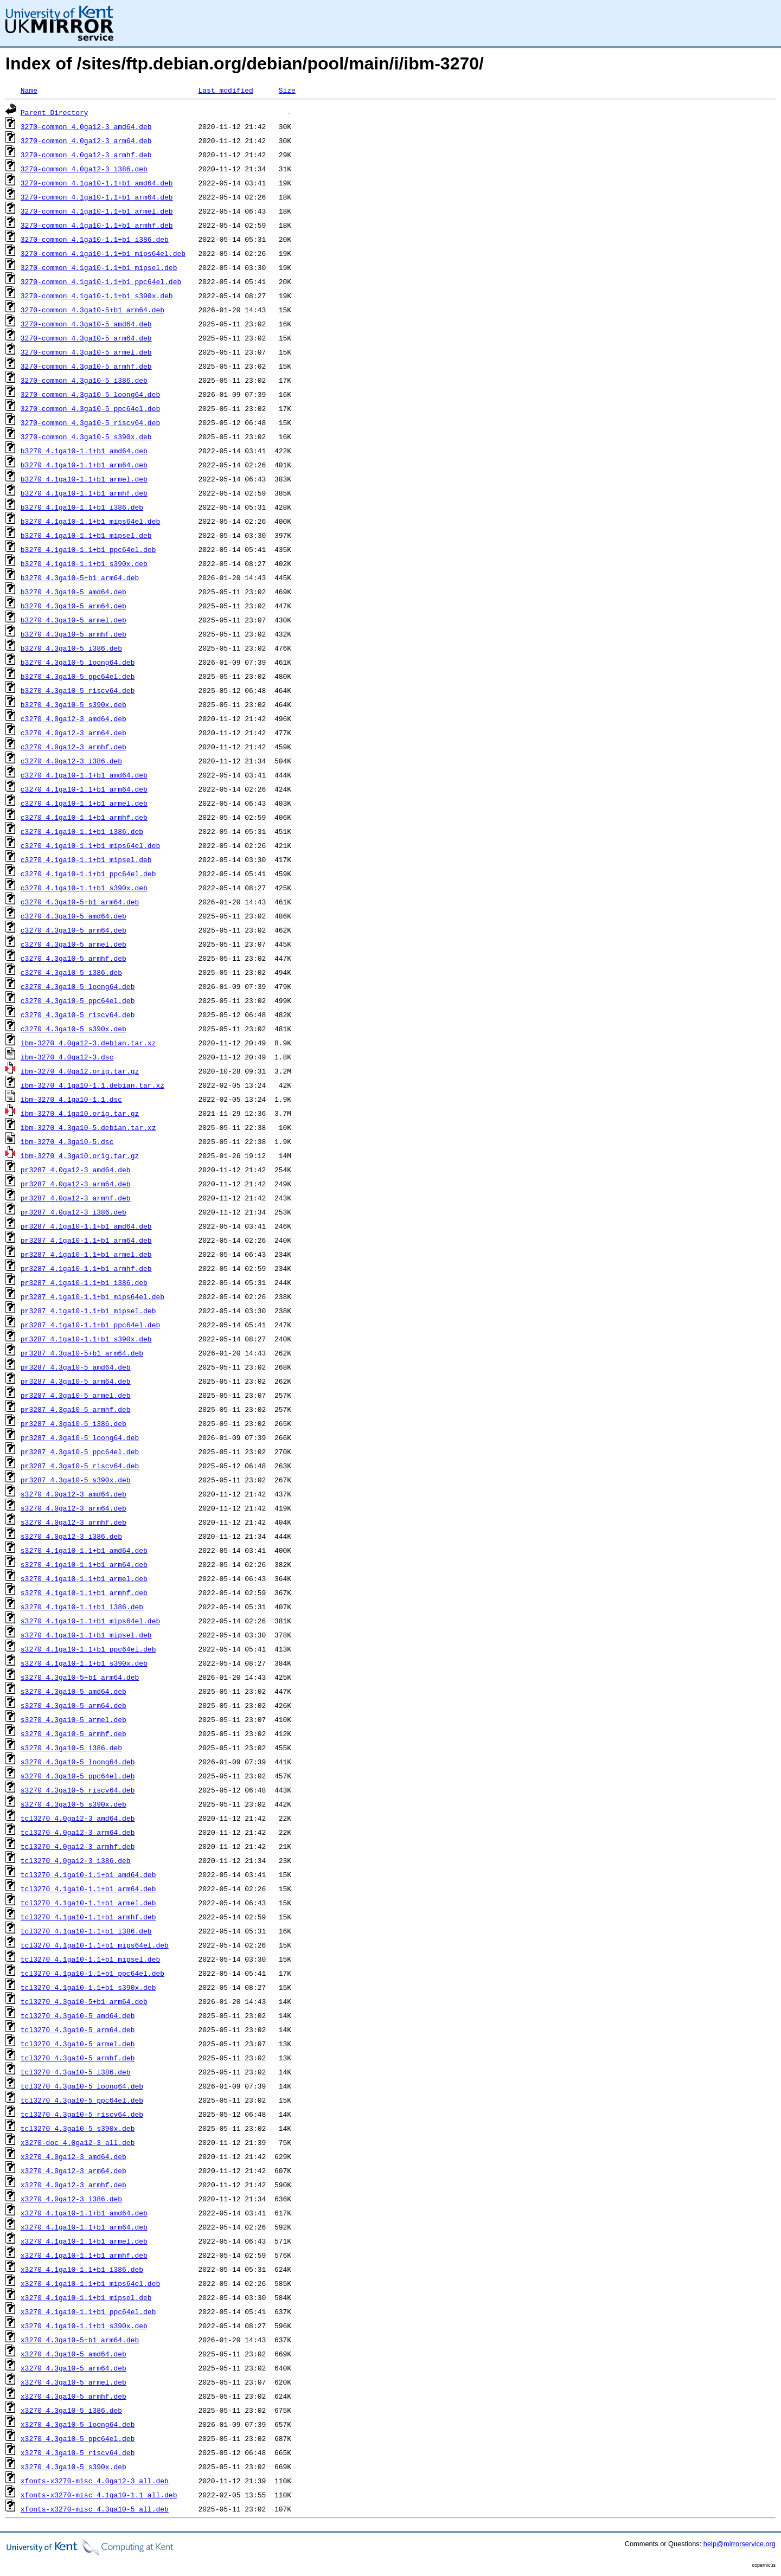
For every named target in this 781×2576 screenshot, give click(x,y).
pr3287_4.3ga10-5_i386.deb (73, 1423)
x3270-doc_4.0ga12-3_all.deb (78, 2142)
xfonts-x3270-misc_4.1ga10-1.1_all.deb (99, 2495)
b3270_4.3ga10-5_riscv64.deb (78, 690)
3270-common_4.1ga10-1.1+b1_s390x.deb (97, 295)
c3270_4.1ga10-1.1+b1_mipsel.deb (86, 859)
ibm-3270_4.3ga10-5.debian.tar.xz (88, 1127)
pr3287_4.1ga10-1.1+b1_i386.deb (84, 1282)
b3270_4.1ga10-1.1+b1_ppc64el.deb (88, 549)
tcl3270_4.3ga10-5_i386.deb (76, 2072)
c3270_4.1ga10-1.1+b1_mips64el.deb (90, 845)
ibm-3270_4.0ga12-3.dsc (67, 1057)
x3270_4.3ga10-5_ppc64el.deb (78, 2438)
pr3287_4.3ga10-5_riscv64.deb (80, 1465)
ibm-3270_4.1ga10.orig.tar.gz (80, 1113)
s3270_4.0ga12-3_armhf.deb (73, 1522)
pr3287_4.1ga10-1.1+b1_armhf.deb (86, 1268)
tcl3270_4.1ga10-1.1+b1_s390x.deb (88, 1987)
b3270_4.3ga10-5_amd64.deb (73, 591)
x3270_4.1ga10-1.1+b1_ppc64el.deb (88, 2311)
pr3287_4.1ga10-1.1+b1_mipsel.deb (88, 1310)
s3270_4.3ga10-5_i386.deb (71, 1747)
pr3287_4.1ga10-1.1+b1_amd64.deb (86, 1226)
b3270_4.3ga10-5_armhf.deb (73, 634)
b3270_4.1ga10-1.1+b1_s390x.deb (84, 563)
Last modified (225, 90)
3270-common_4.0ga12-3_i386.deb (84, 169)
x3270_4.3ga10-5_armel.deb (73, 2382)
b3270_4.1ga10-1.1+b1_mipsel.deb (86, 535)
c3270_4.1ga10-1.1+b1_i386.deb (82, 831)
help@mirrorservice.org (739, 2544)
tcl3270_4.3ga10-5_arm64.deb (78, 2029)
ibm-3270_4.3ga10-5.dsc (67, 1141)
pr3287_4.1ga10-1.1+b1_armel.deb (86, 1254)
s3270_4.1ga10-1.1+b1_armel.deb (84, 1578)
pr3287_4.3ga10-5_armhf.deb (76, 1409)
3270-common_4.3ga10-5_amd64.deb (86, 324)
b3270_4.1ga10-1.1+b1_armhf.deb (84, 493)
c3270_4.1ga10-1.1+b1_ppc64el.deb (88, 873)
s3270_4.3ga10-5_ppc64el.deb (78, 1776)
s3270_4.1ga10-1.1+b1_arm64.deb (84, 1564)
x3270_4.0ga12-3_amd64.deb (73, 2156)
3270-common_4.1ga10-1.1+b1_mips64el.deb (103, 253)
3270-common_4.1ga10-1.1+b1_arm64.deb (97, 197)
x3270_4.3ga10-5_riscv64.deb (78, 2452)
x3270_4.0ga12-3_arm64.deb (73, 2170)
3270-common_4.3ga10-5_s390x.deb (86, 436)
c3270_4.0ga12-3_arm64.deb (73, 732)
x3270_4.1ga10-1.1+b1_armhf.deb (84, 2255)
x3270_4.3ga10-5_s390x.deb (73, 2466)
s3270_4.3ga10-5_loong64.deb (78, 1761)
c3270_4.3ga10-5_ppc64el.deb (78, 1000)
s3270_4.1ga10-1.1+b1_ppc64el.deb (88, 1649)
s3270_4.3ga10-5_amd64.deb (73, 1691)
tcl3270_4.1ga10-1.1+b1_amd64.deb (88, 1874)
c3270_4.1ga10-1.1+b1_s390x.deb (84, 887)
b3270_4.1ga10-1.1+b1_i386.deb (82, 507)
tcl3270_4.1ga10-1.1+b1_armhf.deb (88, 1917)
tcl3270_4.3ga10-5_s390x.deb (78, 2128)
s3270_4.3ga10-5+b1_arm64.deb (80, 1677)
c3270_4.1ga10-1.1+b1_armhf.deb (84, 817)
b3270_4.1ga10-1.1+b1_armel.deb (84, 479)
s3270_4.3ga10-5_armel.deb (73, 1719)
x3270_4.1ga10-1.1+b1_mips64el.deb (90, 2283)
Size (287, 90)
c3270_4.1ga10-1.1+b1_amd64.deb (84, 775)
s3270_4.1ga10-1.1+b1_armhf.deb (84, 1592)
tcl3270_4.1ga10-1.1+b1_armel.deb (88, 1902)
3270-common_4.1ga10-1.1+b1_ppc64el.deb (101, 281)
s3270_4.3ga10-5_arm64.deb (73, 1705)
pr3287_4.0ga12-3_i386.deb (73, 1212)
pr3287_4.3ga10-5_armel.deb (76, 1395)
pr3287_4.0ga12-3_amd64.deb (76, 1169)
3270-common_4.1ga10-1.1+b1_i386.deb (95, 239)
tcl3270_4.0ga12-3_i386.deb (76, 1860)
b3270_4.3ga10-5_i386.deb (71, 648)
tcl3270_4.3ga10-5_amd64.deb (78, 2015)
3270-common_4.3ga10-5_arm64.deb (86, 338)
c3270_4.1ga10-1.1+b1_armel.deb (84, 803)
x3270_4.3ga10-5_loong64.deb (78, 2424)
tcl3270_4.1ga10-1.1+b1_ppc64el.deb (92, 1973)
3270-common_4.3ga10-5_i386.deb (84, 380)
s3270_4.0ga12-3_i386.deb (71, 1536)
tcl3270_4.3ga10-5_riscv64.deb (82, 2114)
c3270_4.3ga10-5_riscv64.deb (78, 1014)
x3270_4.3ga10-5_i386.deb (71, 2410)
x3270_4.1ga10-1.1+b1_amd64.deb (84, 2213)
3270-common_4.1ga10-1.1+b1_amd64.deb (97, 183)
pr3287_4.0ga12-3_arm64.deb (76, 1184)
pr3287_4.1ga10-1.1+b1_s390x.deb (86, 1339)
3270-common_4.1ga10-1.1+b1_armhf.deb (97, 225)
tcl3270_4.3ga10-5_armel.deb (78, 2043)
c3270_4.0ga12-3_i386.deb (71, 761)
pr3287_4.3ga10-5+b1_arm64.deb (82, 1353)
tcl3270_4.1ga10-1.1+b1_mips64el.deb (95, 1945)
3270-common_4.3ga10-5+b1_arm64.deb (92, 309)
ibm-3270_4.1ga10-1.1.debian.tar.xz (92, 1085)
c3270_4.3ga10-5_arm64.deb (73, 930)
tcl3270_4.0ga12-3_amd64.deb (78, 1818)
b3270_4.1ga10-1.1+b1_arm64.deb (84, 465)
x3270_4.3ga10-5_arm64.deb (73, 2368)
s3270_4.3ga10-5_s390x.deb (73, 1804)
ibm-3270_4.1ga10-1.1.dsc (71, 1099)
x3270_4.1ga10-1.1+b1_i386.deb (82, 2269)
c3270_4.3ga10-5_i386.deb (71, 972)
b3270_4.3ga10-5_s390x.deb (73, 704)
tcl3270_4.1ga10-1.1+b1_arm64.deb (88, 1888)
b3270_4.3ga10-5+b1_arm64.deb (80, 577)
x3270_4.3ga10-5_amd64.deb (73, 2354)
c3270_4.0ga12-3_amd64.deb (73, 718)
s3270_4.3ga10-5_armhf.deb (73, 1733)
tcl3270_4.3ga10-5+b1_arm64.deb (84, 2001)
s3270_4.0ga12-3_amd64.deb (73, 1494)
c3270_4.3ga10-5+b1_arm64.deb (80, 902)
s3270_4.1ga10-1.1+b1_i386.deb (82, 1606)
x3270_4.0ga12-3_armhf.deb (73, 2184)
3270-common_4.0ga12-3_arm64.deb (86, 140)
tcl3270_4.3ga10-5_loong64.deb (82, 2086)
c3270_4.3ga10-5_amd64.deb (73, 916)
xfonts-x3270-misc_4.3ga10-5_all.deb (95, 2509)
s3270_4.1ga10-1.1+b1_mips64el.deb (90, 1621)
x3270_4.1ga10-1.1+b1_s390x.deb (84, 2325)
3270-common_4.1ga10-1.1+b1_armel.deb (97, 211)
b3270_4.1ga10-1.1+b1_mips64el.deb (90, 521)
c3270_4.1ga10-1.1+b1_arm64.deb (84, 789)
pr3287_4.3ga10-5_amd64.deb (76, 1367)
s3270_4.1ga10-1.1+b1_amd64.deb (84, 1550)
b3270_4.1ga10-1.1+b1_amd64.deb (84, 450)
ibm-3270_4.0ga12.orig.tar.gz (80, 1071)
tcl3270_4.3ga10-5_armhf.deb (78, 2058)
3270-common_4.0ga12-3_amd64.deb (86, 126)
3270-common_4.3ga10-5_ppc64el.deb (90, 408)
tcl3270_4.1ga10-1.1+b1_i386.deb (86, 1931)
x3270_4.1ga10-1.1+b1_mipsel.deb (86, 2297)
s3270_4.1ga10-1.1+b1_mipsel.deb (86, 1635)
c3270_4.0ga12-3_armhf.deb (73, 746)
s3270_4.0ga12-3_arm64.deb (73, 1508)
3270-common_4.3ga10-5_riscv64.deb (90, 422)
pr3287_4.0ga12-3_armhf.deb (76, 1198)
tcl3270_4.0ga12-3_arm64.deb (78, 1832)
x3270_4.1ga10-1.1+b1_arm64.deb (84, 2227)
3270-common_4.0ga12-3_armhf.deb (86, 154)
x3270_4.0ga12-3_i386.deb (71, 2199)
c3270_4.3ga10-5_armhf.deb (73, 958)
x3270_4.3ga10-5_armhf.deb (73, 2396)
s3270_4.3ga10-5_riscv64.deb (78, 1790)
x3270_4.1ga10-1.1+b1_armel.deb (84, 2241)
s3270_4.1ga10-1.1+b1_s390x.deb (84, 1663)
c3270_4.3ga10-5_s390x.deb (73, 1028)
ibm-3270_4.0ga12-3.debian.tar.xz (88, 1043)
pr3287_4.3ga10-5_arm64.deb (76, 1381)
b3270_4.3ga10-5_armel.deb (73, 620)
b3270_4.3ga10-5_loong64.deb (78, 662)
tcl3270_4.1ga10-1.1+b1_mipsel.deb (90, 1959)
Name (29, 90)
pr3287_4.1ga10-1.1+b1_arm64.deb (86, 1240)
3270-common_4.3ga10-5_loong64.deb (90, 394)
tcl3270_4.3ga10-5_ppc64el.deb (82, 2100)
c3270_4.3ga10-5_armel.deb (73, 944)
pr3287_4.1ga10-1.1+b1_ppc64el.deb (90, 1324)
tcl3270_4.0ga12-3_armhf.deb (78, 1846)
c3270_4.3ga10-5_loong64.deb (78, 986)
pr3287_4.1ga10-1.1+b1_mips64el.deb (92, 1296)
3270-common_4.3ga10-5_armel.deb (86, 352)
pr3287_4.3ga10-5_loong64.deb (80, 1437)
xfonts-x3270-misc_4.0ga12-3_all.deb (95, 2480)
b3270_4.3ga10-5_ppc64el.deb (78, 676)
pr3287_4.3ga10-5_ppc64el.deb (80, 1451)
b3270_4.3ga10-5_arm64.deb (73, 606)
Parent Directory (54, 112)
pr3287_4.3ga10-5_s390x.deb (76, 1480)
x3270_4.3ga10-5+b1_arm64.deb (80, 2339)
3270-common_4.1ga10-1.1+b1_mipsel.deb (99, 267)
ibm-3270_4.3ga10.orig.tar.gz (80, 1155)
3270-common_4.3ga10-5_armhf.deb (86, 366)
